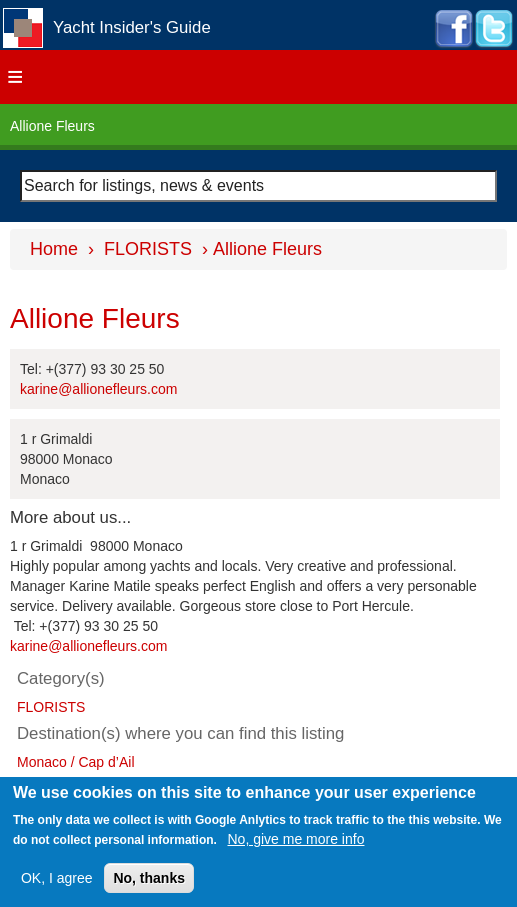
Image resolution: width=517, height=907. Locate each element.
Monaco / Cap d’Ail (76, 762)
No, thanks (149, 878)
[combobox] (258, 186)
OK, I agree (57, 878)
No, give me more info (296, 839)
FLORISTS (148, 249)
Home (54, 249)
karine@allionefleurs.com (98, 389)
